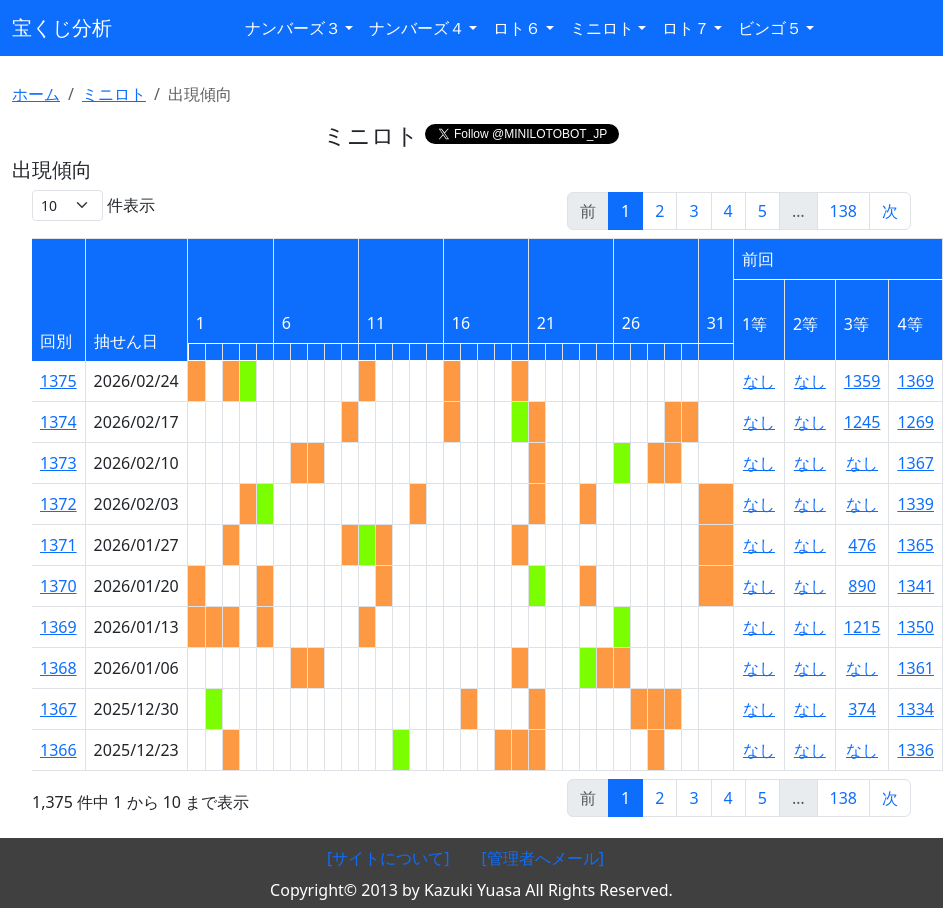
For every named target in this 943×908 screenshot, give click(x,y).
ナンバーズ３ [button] (293, 28)
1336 (915, 750)
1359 (862, 381)
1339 (915, 504)
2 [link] (659, 211)
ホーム (36, 94)
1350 (915, 627)
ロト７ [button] (686, 28)
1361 (915, 668)
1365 (915, 545)
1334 (915, 709)
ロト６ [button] (517, 28)
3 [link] (693, 211)
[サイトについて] (388, 858)
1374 (58, 422)
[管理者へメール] (543, 858)
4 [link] (728, 211)
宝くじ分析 (62, 27)
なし (759, 381)
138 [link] (843, 211)
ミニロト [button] (602, 28)
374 (861, 709)
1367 (915, 463)
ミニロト (114, 94)
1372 (58, 504)
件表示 (93, 205)
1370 (58, 586)
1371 (58, 545)
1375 (58, 381)
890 (861, 586)
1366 (58, 750)
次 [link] (890, 211)
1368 (58, 668)
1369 (915, 381)
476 (861, 545)
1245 (862, 422)
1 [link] (625, 211)
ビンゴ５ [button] (770, 28)
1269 (915, 422)
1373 (58, 463)
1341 (915, 586)
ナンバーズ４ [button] (417, 28)
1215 (862, 627)
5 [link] (762, 211)
